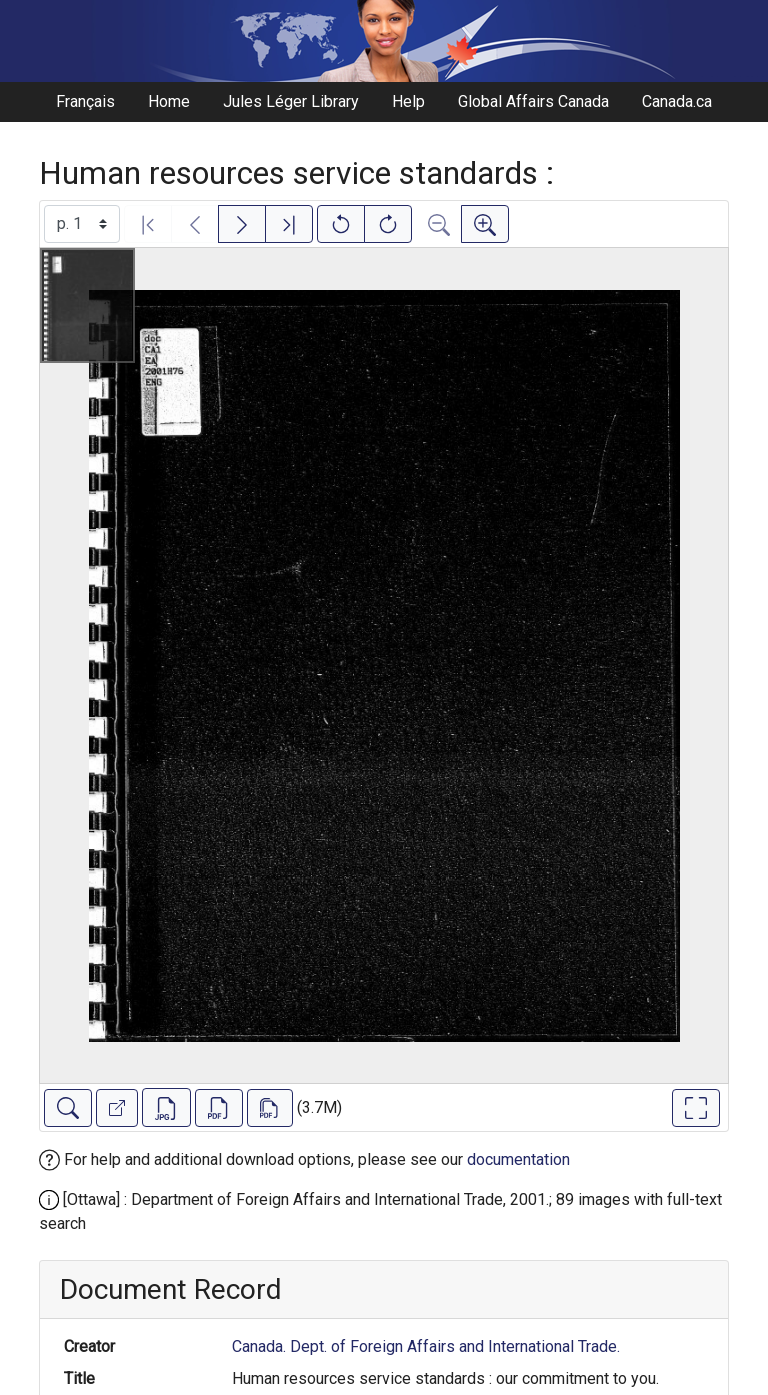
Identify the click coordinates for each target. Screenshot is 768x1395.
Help (408, 101)
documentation (518, 1159)
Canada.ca (677, 101)
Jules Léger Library (291, 101)
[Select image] (82, 224)
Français (85, 101)
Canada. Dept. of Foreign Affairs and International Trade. (426, 1346)
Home (169, 101)
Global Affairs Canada (533, 101)
